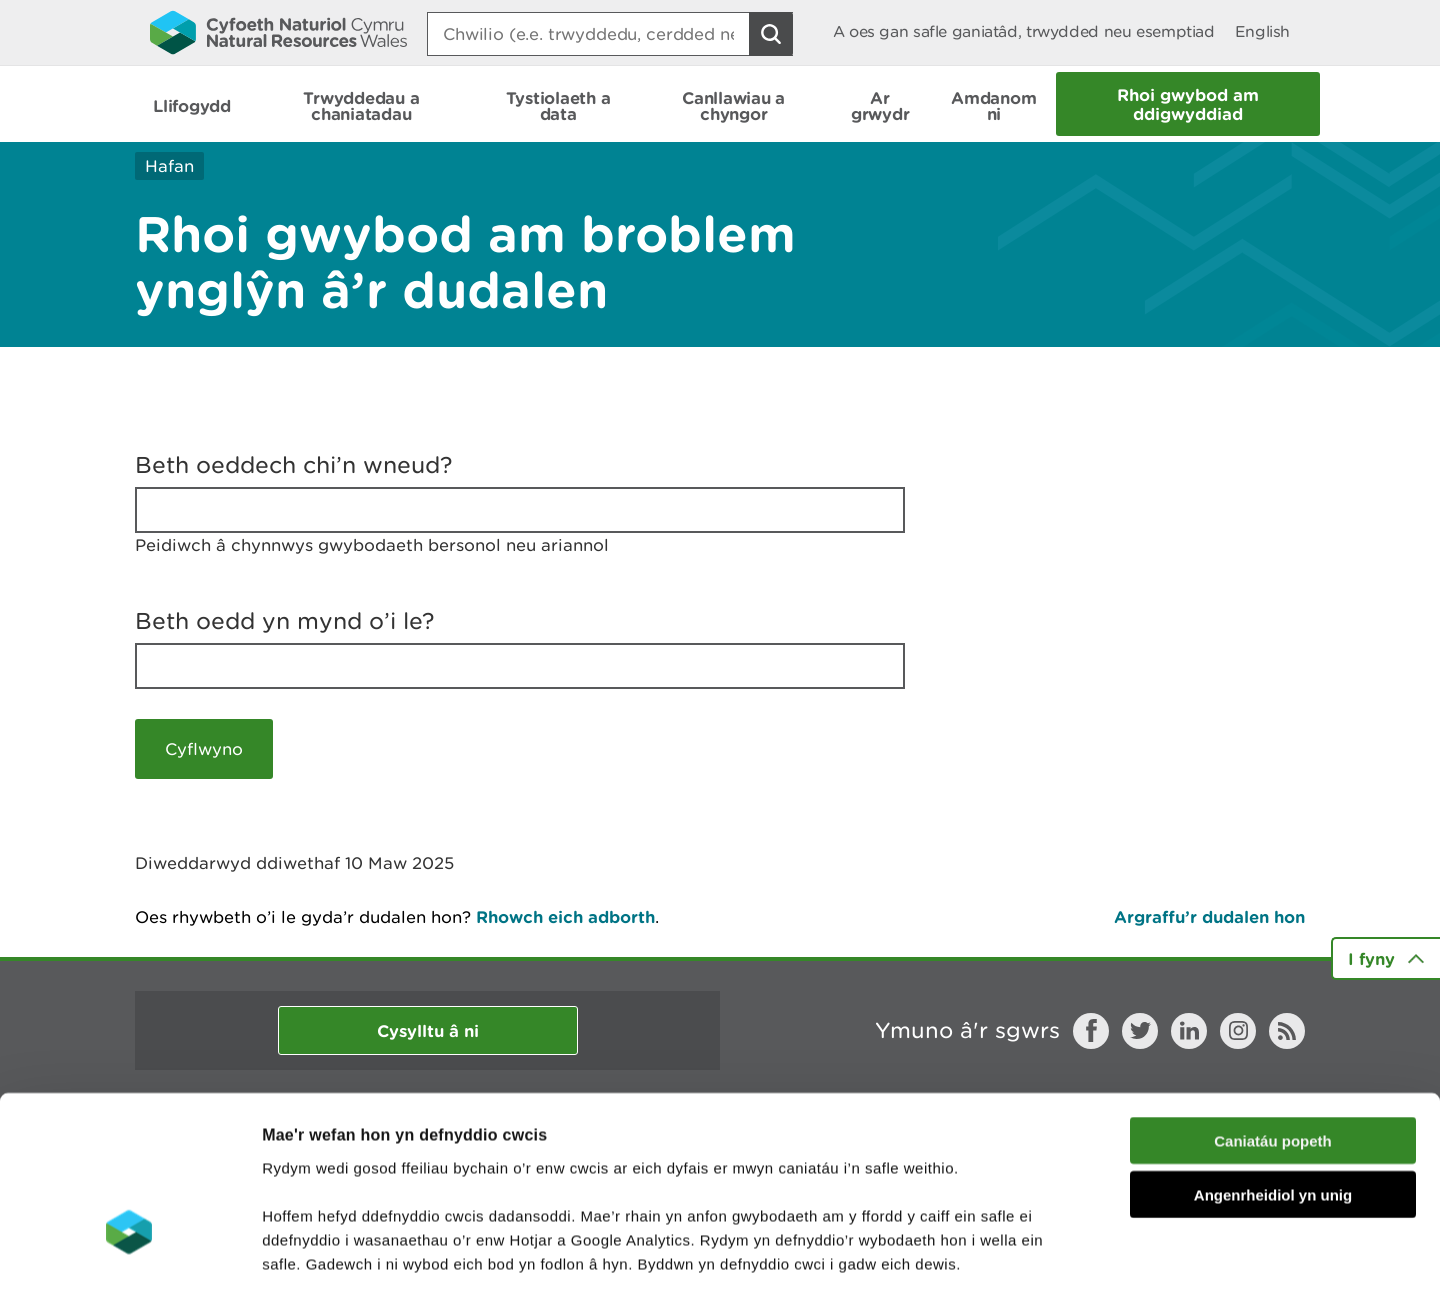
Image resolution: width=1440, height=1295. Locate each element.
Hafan (169, 166)
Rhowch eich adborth (565, 916)
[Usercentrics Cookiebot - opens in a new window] (129, 1256)
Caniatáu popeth (1273, 1003)
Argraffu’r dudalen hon (1209, 916)
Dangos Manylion (1112, 1255)
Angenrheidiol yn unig (1273, 1058)
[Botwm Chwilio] (771, 34)
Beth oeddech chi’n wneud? (294, 465)
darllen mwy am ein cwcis (402, 1174)
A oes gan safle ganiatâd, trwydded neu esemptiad (1024, 31)
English (1262, 31)
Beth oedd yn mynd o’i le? (285, 621)
